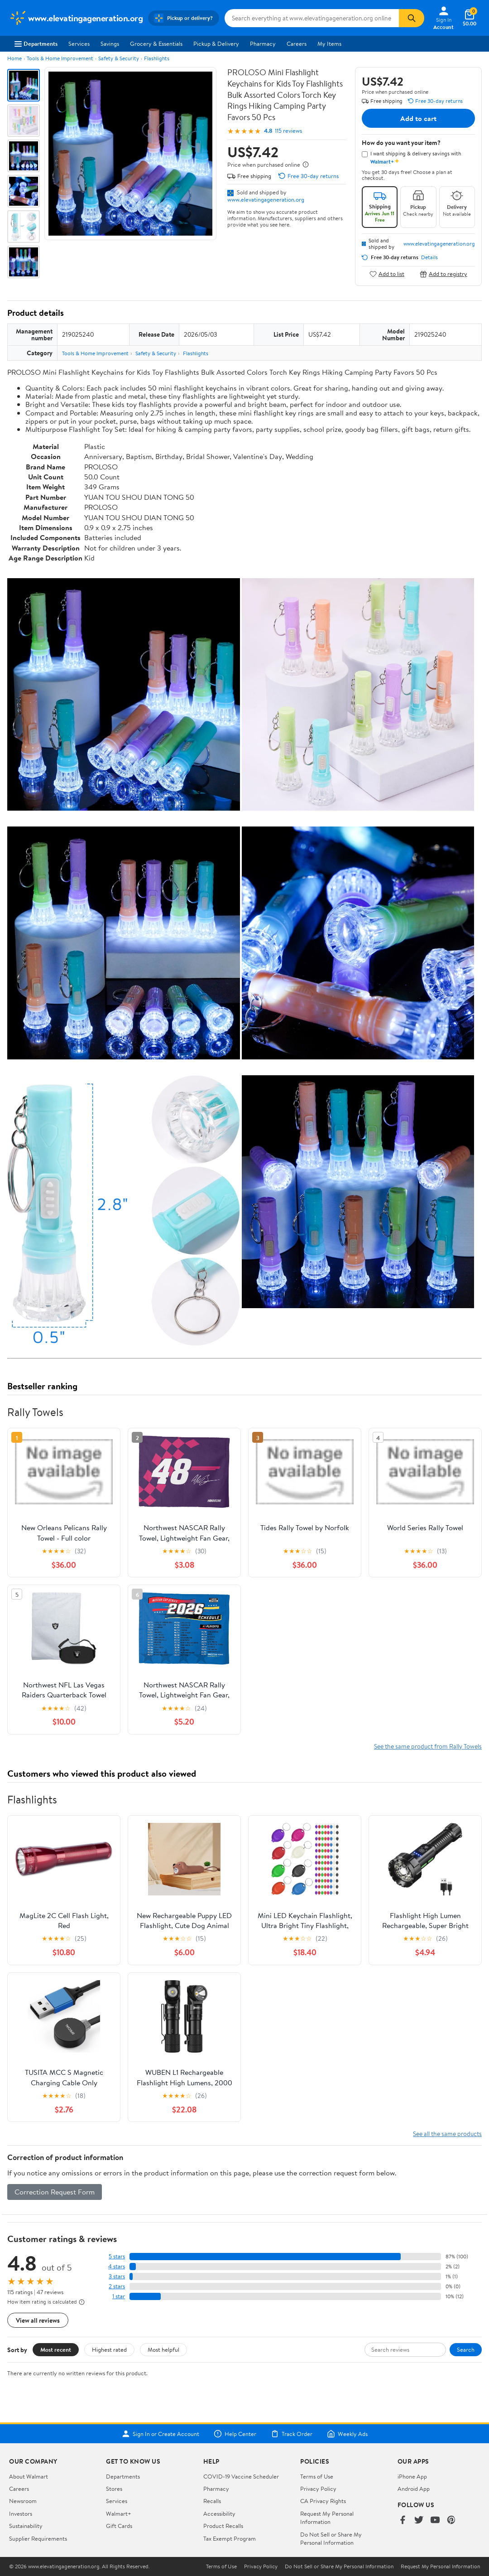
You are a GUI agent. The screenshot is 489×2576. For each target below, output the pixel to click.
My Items (329, 43)
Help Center (235, 2434)
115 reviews (288, 130)
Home (14, 58)
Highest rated (109, 2349)
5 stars (117, 2256)
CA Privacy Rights (323, 2501)
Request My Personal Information (327, 2517)
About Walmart (28, 2476)
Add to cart (418, 118)
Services (79, 43)
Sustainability (26, 2526)
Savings (110, 43)
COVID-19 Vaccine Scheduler (241, 2476)
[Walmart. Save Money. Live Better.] (76, 18)
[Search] (411, 18)
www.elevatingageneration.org (265, 199)
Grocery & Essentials (156, 43)
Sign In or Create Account (160, 2434)
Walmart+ (118, 2513)
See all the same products (447, 2133)
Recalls (212, 2501)
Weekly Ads (347, 2434)
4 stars (116, 2266)
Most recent (55, 2349)
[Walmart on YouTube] (435, 2520)
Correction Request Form (54, 2192)
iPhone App (412, 2476)
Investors (20, 2513)
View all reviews (38, 2320)
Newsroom (23, 2501)
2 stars (117, 2286)
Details (429, 257)
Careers (297, 43)
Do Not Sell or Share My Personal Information (331, 2538)
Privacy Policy (318, 2488)
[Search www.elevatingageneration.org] (312, 18)
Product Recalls (223, 2526)
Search (466, 2349)
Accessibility (219, 2513)
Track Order (291, 2434)
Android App (414, 2488)
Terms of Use (316, 2476)
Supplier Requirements (38, 2538)
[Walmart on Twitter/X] (419, 2520)
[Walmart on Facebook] (403, 2520)
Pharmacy (263, 43)
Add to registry (443, 274)
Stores (114, 2488)
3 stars (117, 2276)
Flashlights (156, 58)
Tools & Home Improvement (60, 58)
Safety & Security (118, 58)
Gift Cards (119, 2526)
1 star (118, 2296)
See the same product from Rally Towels (428, 1746)
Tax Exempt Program (229, 2538)
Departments (36, 43)
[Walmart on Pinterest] (451, 2520)
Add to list (386, 274)
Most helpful (163, 2349)
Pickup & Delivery (216, 43)
